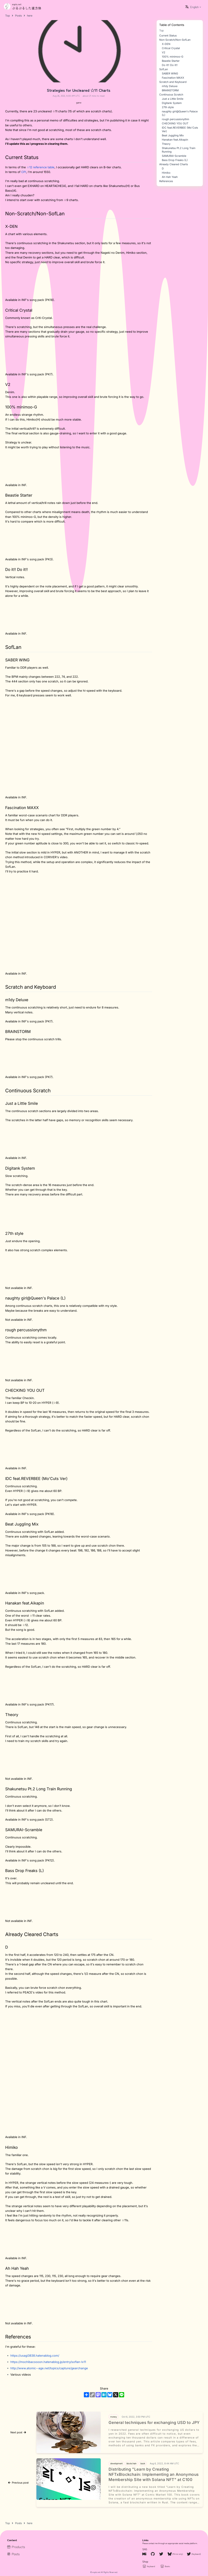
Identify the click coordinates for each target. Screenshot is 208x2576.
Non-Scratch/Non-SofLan (174, 39)
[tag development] (116, 2463)
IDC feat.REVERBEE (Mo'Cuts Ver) (180, 129)
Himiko (166, 172)
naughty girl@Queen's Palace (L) (180, 113)
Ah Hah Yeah (170, 177)
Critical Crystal (171, 48)
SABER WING (170, 73)
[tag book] (143, 2463)
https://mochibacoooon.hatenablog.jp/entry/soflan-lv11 (48, 2362)
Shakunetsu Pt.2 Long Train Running (178, 149)
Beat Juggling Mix (173, 135)
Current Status (168, 35)
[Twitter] (161, 2554)
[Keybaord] (148, 2566)
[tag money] (113, 2416)
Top (161, 30)
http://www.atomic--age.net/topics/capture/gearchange (49, 2368)
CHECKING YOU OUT (175, 123)
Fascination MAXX (173, 77)
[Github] (153, 2554)
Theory (166, 143)
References (166, 181)
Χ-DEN (166, 44)
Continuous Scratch (171, 94)
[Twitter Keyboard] (194, 2554)
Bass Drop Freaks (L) (175, 160)
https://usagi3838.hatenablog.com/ (34, 2355)
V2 (163, 52)
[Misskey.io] (144, 2554)
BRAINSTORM (170, 90)
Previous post (18, 2482)
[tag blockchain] (131, 2463)
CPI (23, 172)
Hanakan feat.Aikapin (175, 139)
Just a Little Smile (172, 98)
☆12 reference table (40, 167)
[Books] (165, 2566)
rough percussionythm (175, 119)
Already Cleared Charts (173, 164)
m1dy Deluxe (169, 86)
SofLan (163, 69)
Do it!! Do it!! (170, 65)
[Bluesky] (175, 2554)
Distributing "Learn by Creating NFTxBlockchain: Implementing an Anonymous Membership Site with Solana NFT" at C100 (154, 2474)
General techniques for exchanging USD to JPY (154, 2422)
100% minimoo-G (172, 56)
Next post (18, 2432)
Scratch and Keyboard (173, 81)
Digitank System (172, 103)
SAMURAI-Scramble (174, 155)
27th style (168, 107)
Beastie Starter (171, 60)
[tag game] (78, 102)
